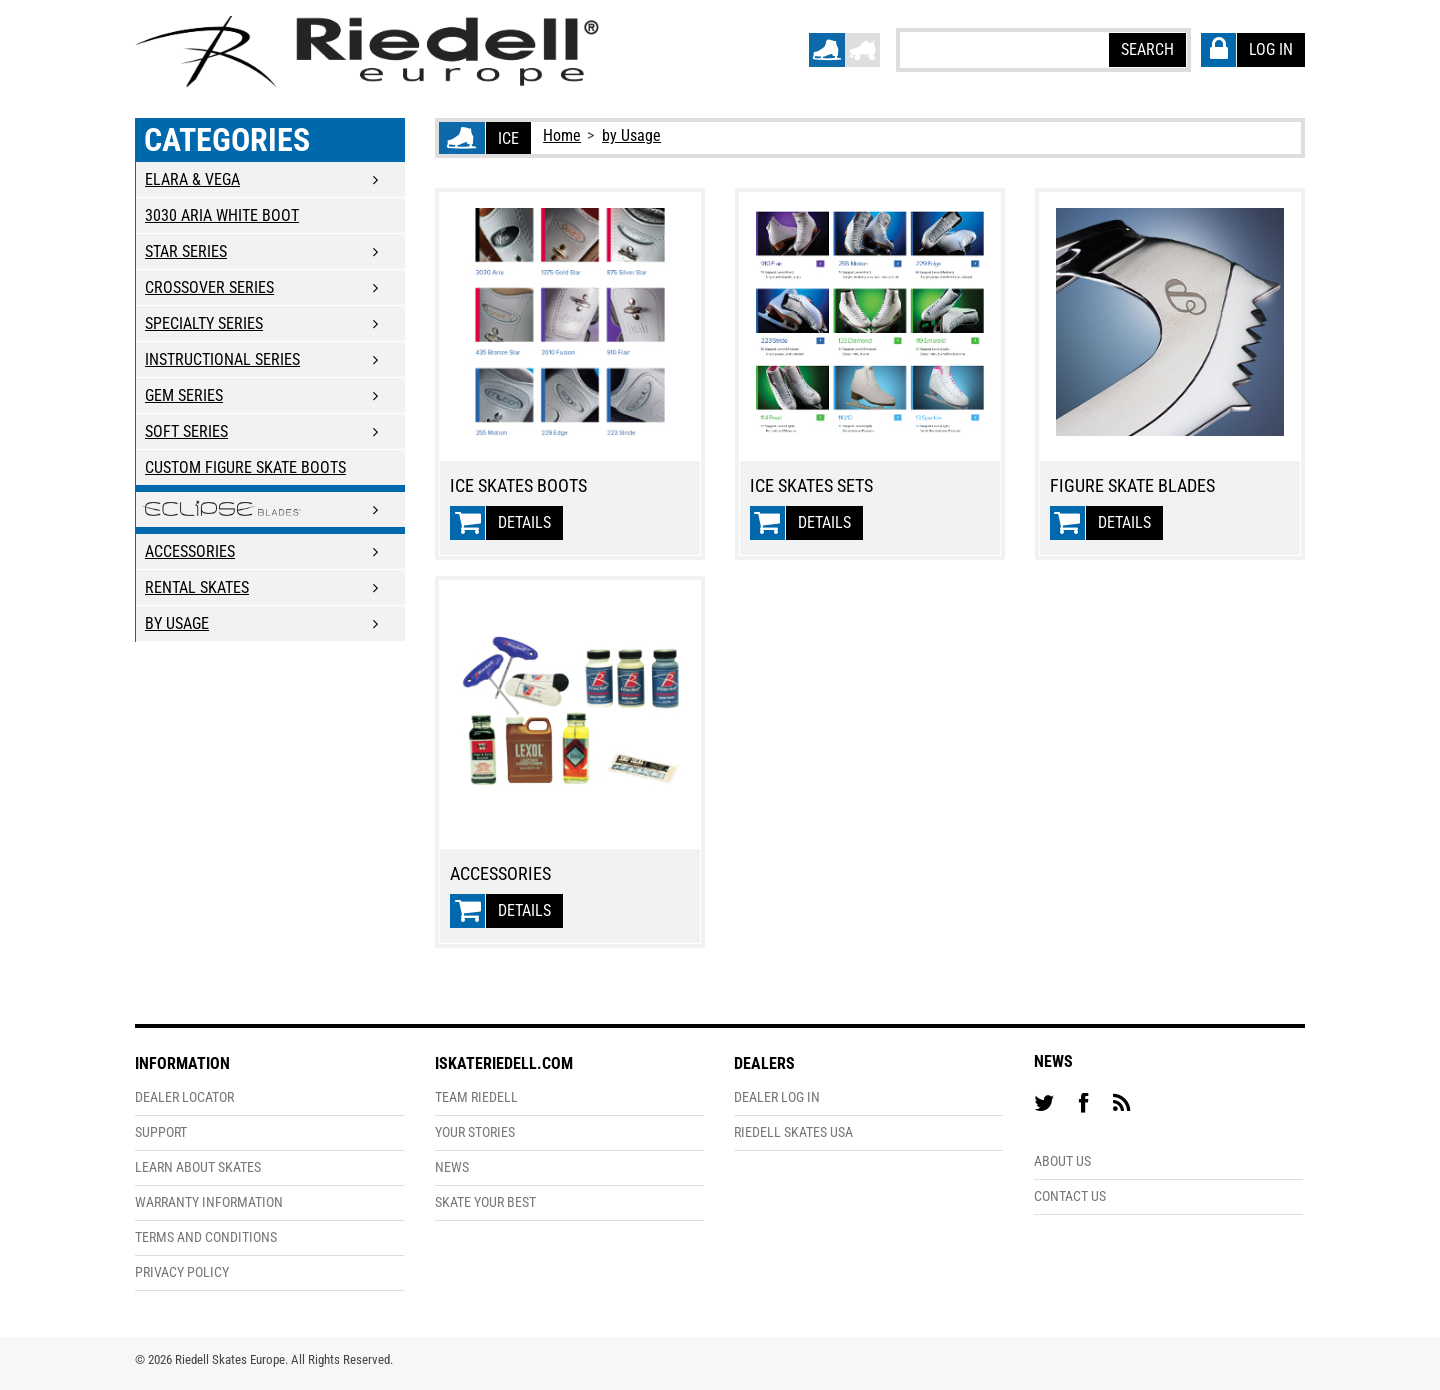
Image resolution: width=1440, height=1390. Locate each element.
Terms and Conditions (206, 1237)
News (452, 1167)
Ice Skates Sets (811, 486)
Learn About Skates (198, 1167)
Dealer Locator (184, 1097)
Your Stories (475, 1132)
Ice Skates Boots (518, 486)
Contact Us (1070, 1196)
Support (161, 1132)
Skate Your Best (485, 1202)
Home (562, 135)
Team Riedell (476, 1097)
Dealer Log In (777, 1097)
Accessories (500, 874)
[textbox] (1003, 49)
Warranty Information (209, 1202)
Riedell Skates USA (793, 1132)
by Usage (631, 135)
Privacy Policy (182, 1272)
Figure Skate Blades (1132, 486)
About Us (1062, 1161)
